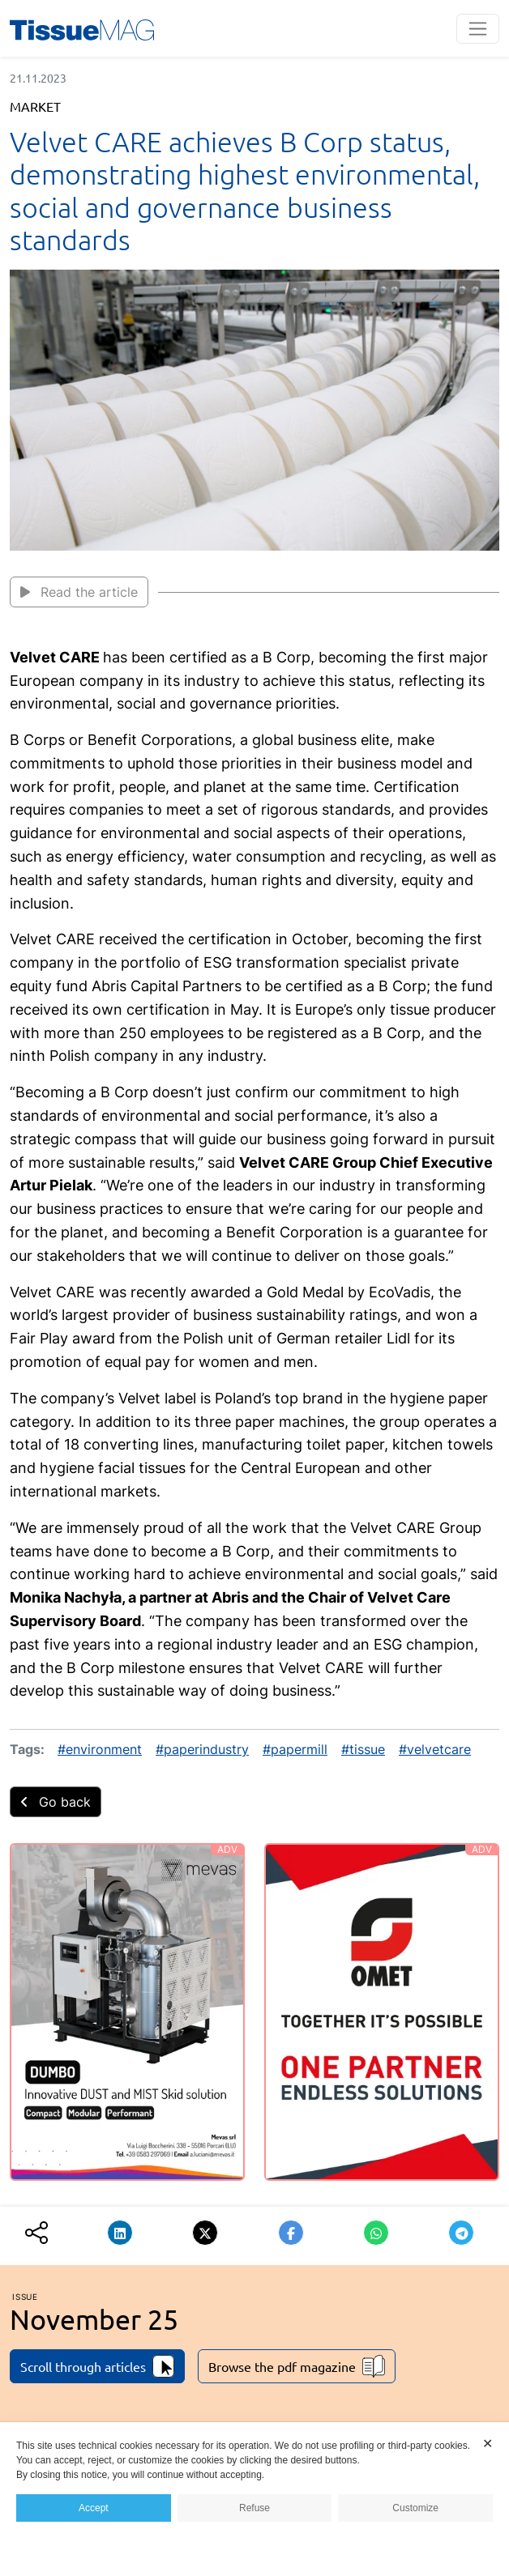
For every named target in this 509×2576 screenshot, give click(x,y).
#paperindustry (202, 1749)
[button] (120, 2233)
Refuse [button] (254, 2508)
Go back (55, 1802)
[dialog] (254, 2499)
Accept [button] (94, 2508)
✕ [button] (487, 2443)
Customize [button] (415, 2508)
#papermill (295, 1749)
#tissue (363, 1749)
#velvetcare (435, 1749)
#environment (100, 1749)
